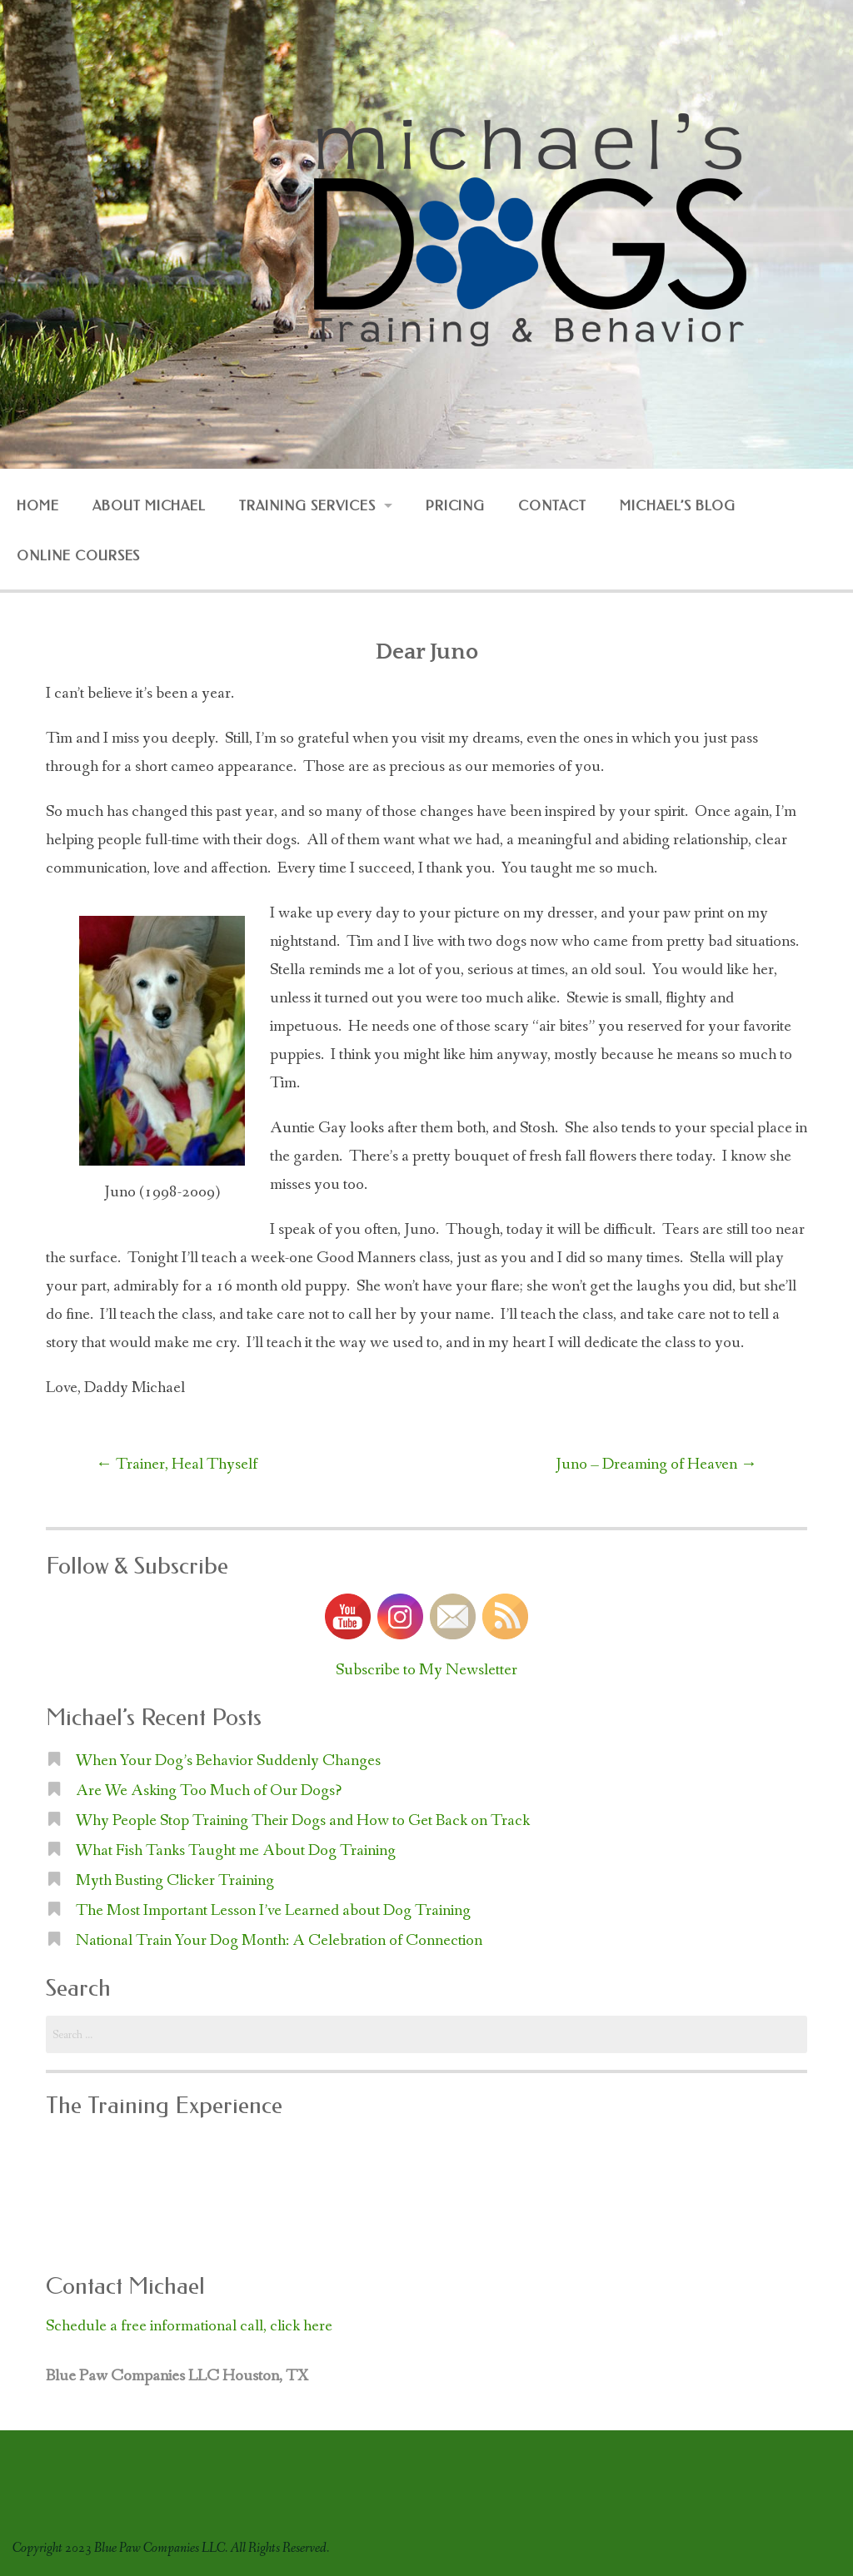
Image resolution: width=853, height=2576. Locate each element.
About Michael (149, 506)
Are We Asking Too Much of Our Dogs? (209, 1791)
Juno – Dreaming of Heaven (656, 1464)
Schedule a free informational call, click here (189, 2326)
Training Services (307, 506)
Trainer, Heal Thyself (176, 1464)
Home (38, 506)
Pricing (456, 506)
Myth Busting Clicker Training (175, 1881)
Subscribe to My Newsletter (426, 1670)
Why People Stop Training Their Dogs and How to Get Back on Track (303, 1821)
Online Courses (78, 556)
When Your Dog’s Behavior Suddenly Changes (228, 1761)
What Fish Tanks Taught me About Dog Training (236, 1851)
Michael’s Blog (677, 506)
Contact (552, 506)
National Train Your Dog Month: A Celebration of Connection (279, 1941)
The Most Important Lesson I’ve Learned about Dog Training (273, 1911)
